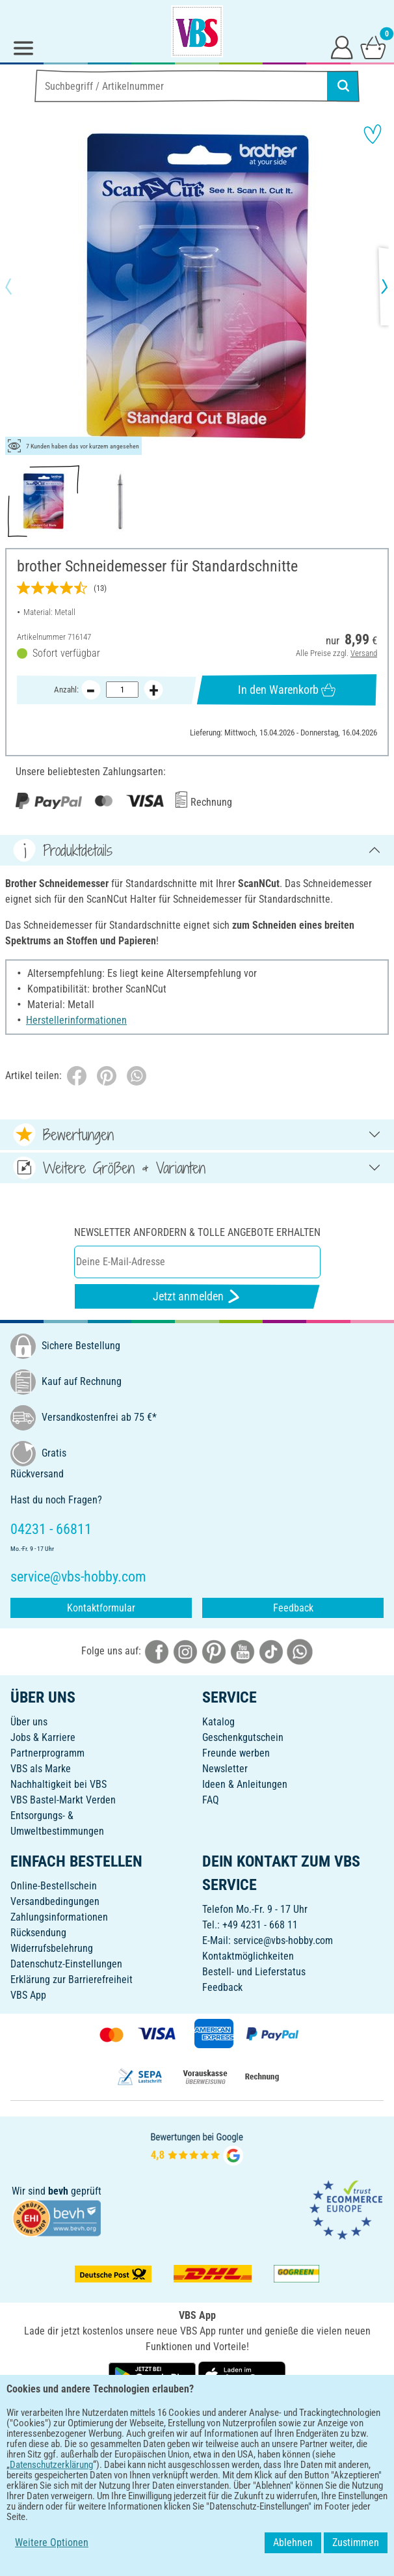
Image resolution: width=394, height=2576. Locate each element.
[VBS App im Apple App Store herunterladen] (241, 2374)
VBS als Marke (40, 1768)
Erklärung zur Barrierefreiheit (71, 1979)
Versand (363, 654)
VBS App (28, 1995)
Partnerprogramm (47, 1753)
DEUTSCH (197, 2417)
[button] (19, 286)
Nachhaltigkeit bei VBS (58, 1784)
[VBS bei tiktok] (271, 1651)
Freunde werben (236, 1753)
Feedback (293, 1608)
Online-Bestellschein (53, 1886)
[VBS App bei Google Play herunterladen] (153, 2374)
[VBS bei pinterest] (214, 1651)
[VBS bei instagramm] (185, 1651)
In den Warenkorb (286, 690)
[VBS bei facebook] (157, 1651)
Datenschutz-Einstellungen (66, 1964)
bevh (58, 2191)
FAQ (210, 1800)
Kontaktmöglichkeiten (248, 1956)
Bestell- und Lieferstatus (254, 1972)
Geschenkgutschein (242, 1737)
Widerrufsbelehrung (51, 1948)
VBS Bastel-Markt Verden (63, 1800)
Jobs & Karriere (42, 1737)
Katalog (218, 1722)
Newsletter (225, 1768)
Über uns (28, 1722)
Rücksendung (38, 1932)
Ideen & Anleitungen (244, 1784)
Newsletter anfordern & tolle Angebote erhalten (197, 1232)
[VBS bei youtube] (243, 1651)
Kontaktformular (101, 1608)
